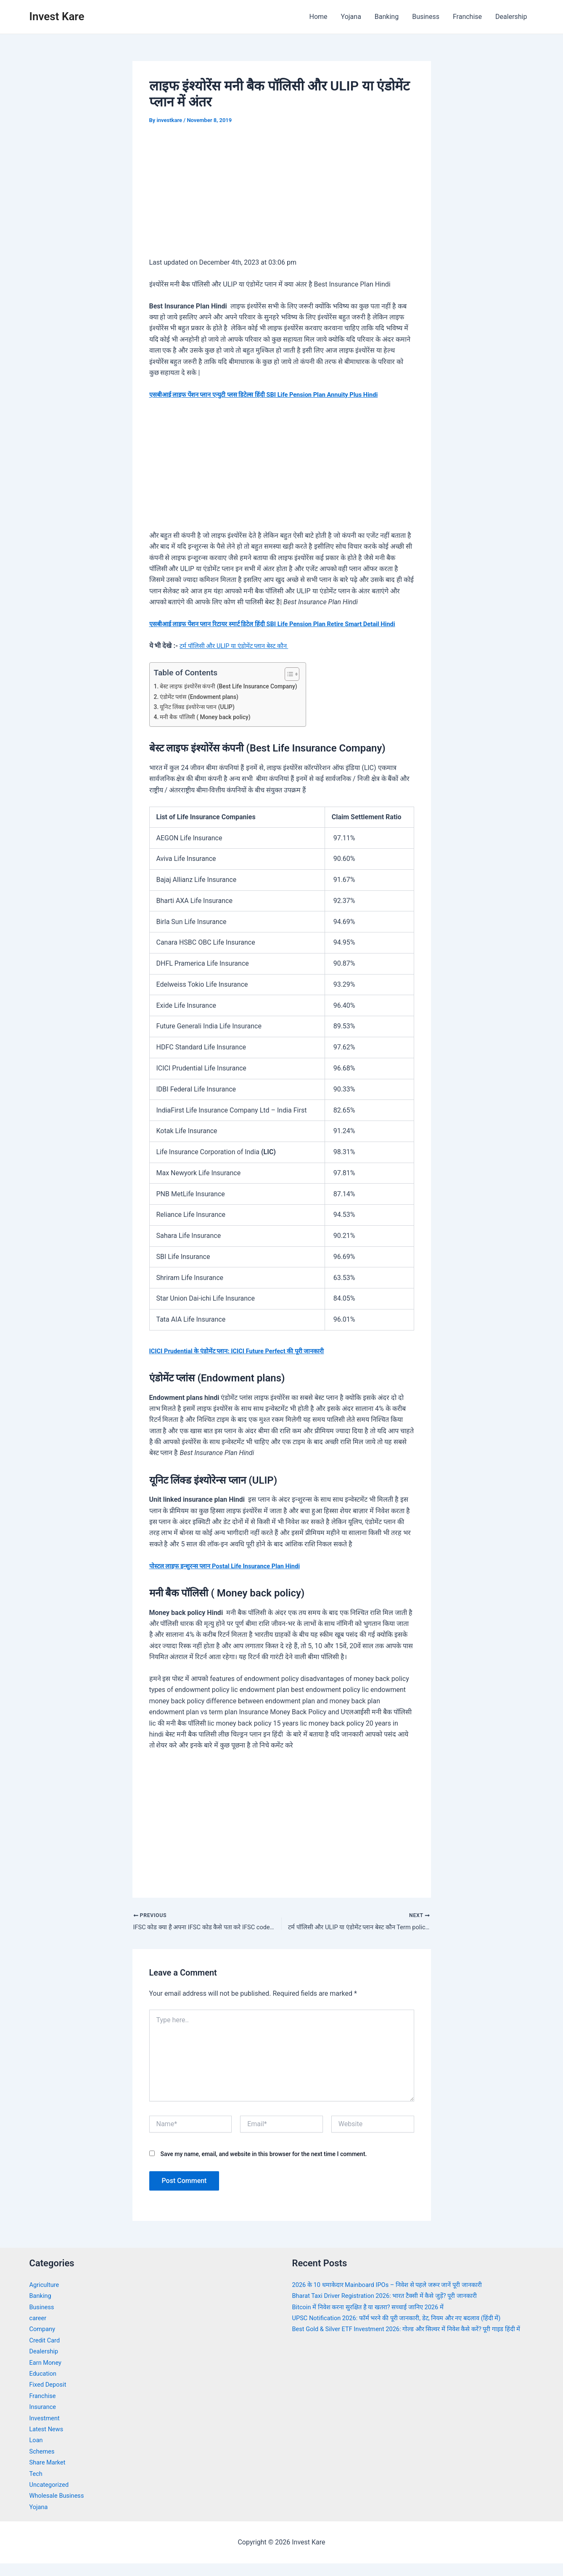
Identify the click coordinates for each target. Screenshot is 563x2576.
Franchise (467, 17)
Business (425, 17)
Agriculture (45, 2297)
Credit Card (46, 2353)
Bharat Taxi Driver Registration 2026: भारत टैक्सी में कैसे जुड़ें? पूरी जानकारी (393, 2308)
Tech (36, 2486)
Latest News (48, 2442)
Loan (36, 2452)
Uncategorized (51, 2497)
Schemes (43, 2464)
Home (318, 17)
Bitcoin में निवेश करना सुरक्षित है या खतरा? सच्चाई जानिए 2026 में (375, 2320)
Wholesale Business (59, 2508)
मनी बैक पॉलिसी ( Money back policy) (209, 728)
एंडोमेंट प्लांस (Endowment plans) (203, 708)
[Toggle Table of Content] (300, 685)
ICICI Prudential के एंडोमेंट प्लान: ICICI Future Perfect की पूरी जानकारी (245, 1362)
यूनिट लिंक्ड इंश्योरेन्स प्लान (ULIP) (200, 718)
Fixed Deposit (49, 2397)
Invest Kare (57, 16)
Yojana (351, 17)
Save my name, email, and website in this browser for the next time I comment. (263, 2166)
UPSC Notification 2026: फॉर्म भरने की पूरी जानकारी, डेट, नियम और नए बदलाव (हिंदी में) (406, 2330)
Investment (46, 2431)
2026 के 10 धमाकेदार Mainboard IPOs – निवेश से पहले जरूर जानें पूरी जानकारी (396, 2297)
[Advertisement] (282, 197)
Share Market (49, 2475)
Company (43, 2342)
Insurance (44, 2419)
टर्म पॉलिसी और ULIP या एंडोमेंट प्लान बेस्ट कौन (239, 657)
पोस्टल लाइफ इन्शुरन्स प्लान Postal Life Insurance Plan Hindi (232, 1577)
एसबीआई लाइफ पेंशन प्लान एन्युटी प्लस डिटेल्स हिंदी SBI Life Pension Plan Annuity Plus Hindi (275, 394)
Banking (387, 17)
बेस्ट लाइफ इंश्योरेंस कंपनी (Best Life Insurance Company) (234, 697)
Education (44, 2386)
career (38, 2330)
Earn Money (47, 2375)
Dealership (511, 17)
